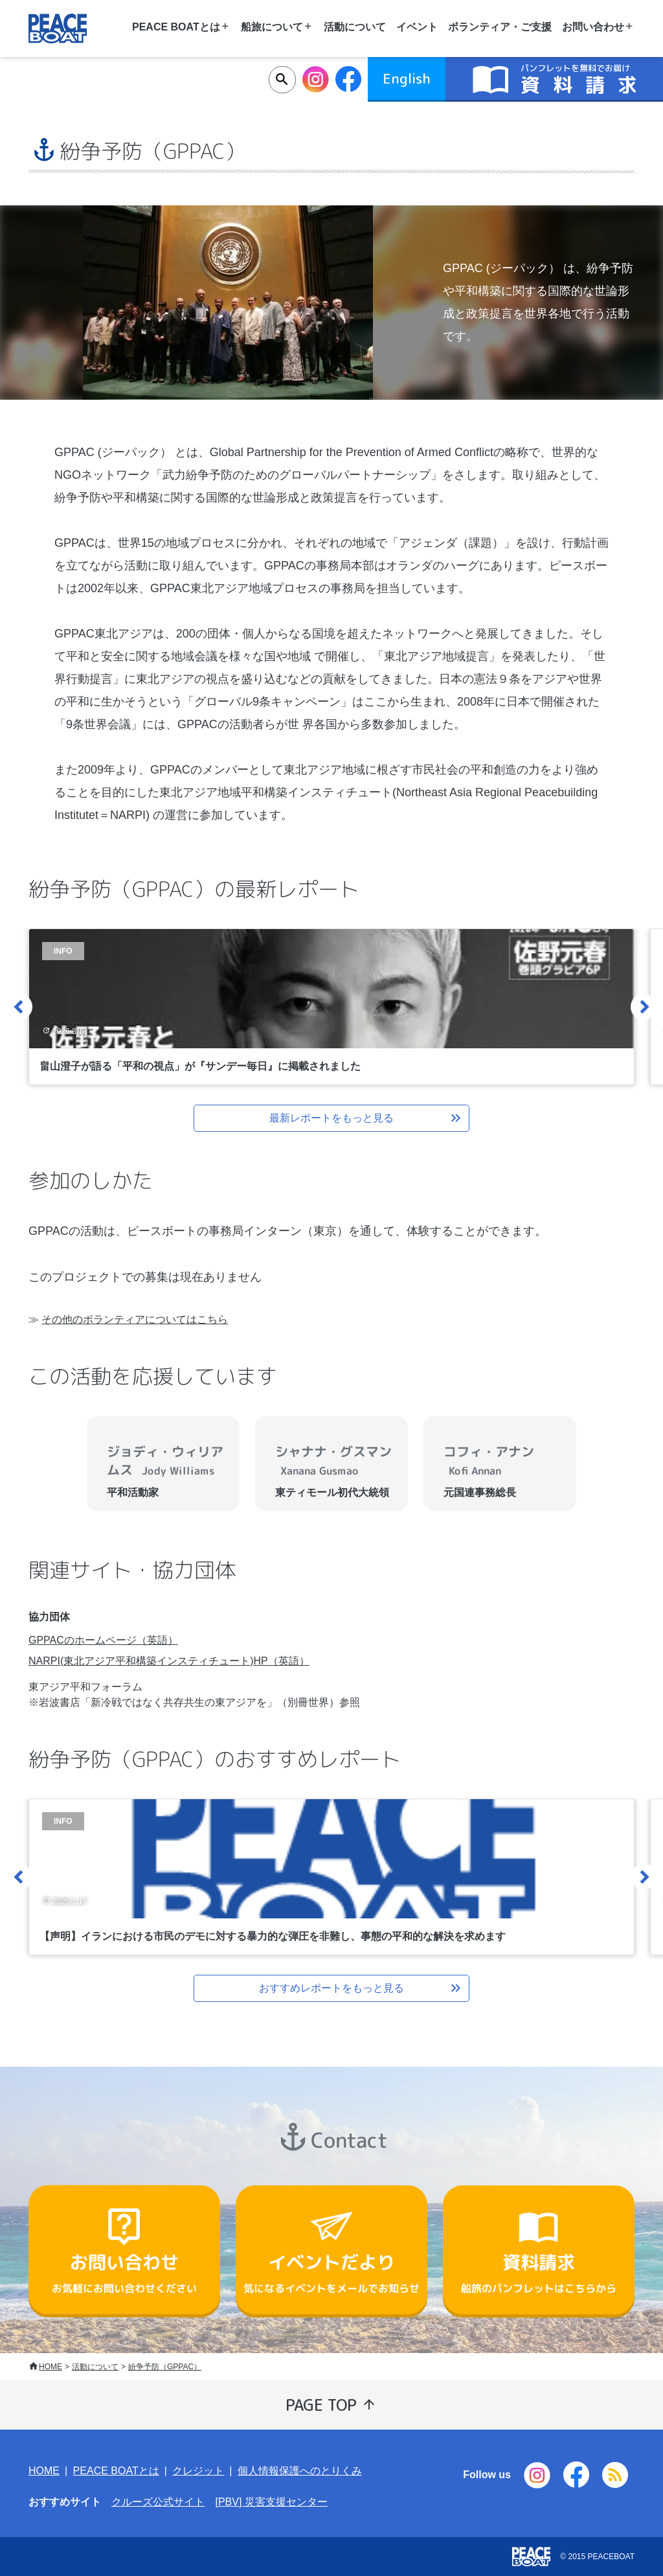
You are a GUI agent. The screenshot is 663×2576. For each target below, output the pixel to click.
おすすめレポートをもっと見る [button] (361, 1988)
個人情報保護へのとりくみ (300, 2470)
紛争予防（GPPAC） (164, 2366)
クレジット (198, 2470)
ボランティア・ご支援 (500, 26)
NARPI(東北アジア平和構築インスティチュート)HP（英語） (168, 1660)
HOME (50, 2366)
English (407, 78)
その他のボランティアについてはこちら (134, 1319)
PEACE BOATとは (116, 2470)
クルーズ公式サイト (158, 2501)
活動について (355, 26)
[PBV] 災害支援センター (271, 2501)
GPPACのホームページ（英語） (103, 1640)
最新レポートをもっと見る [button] (366, 1118)
